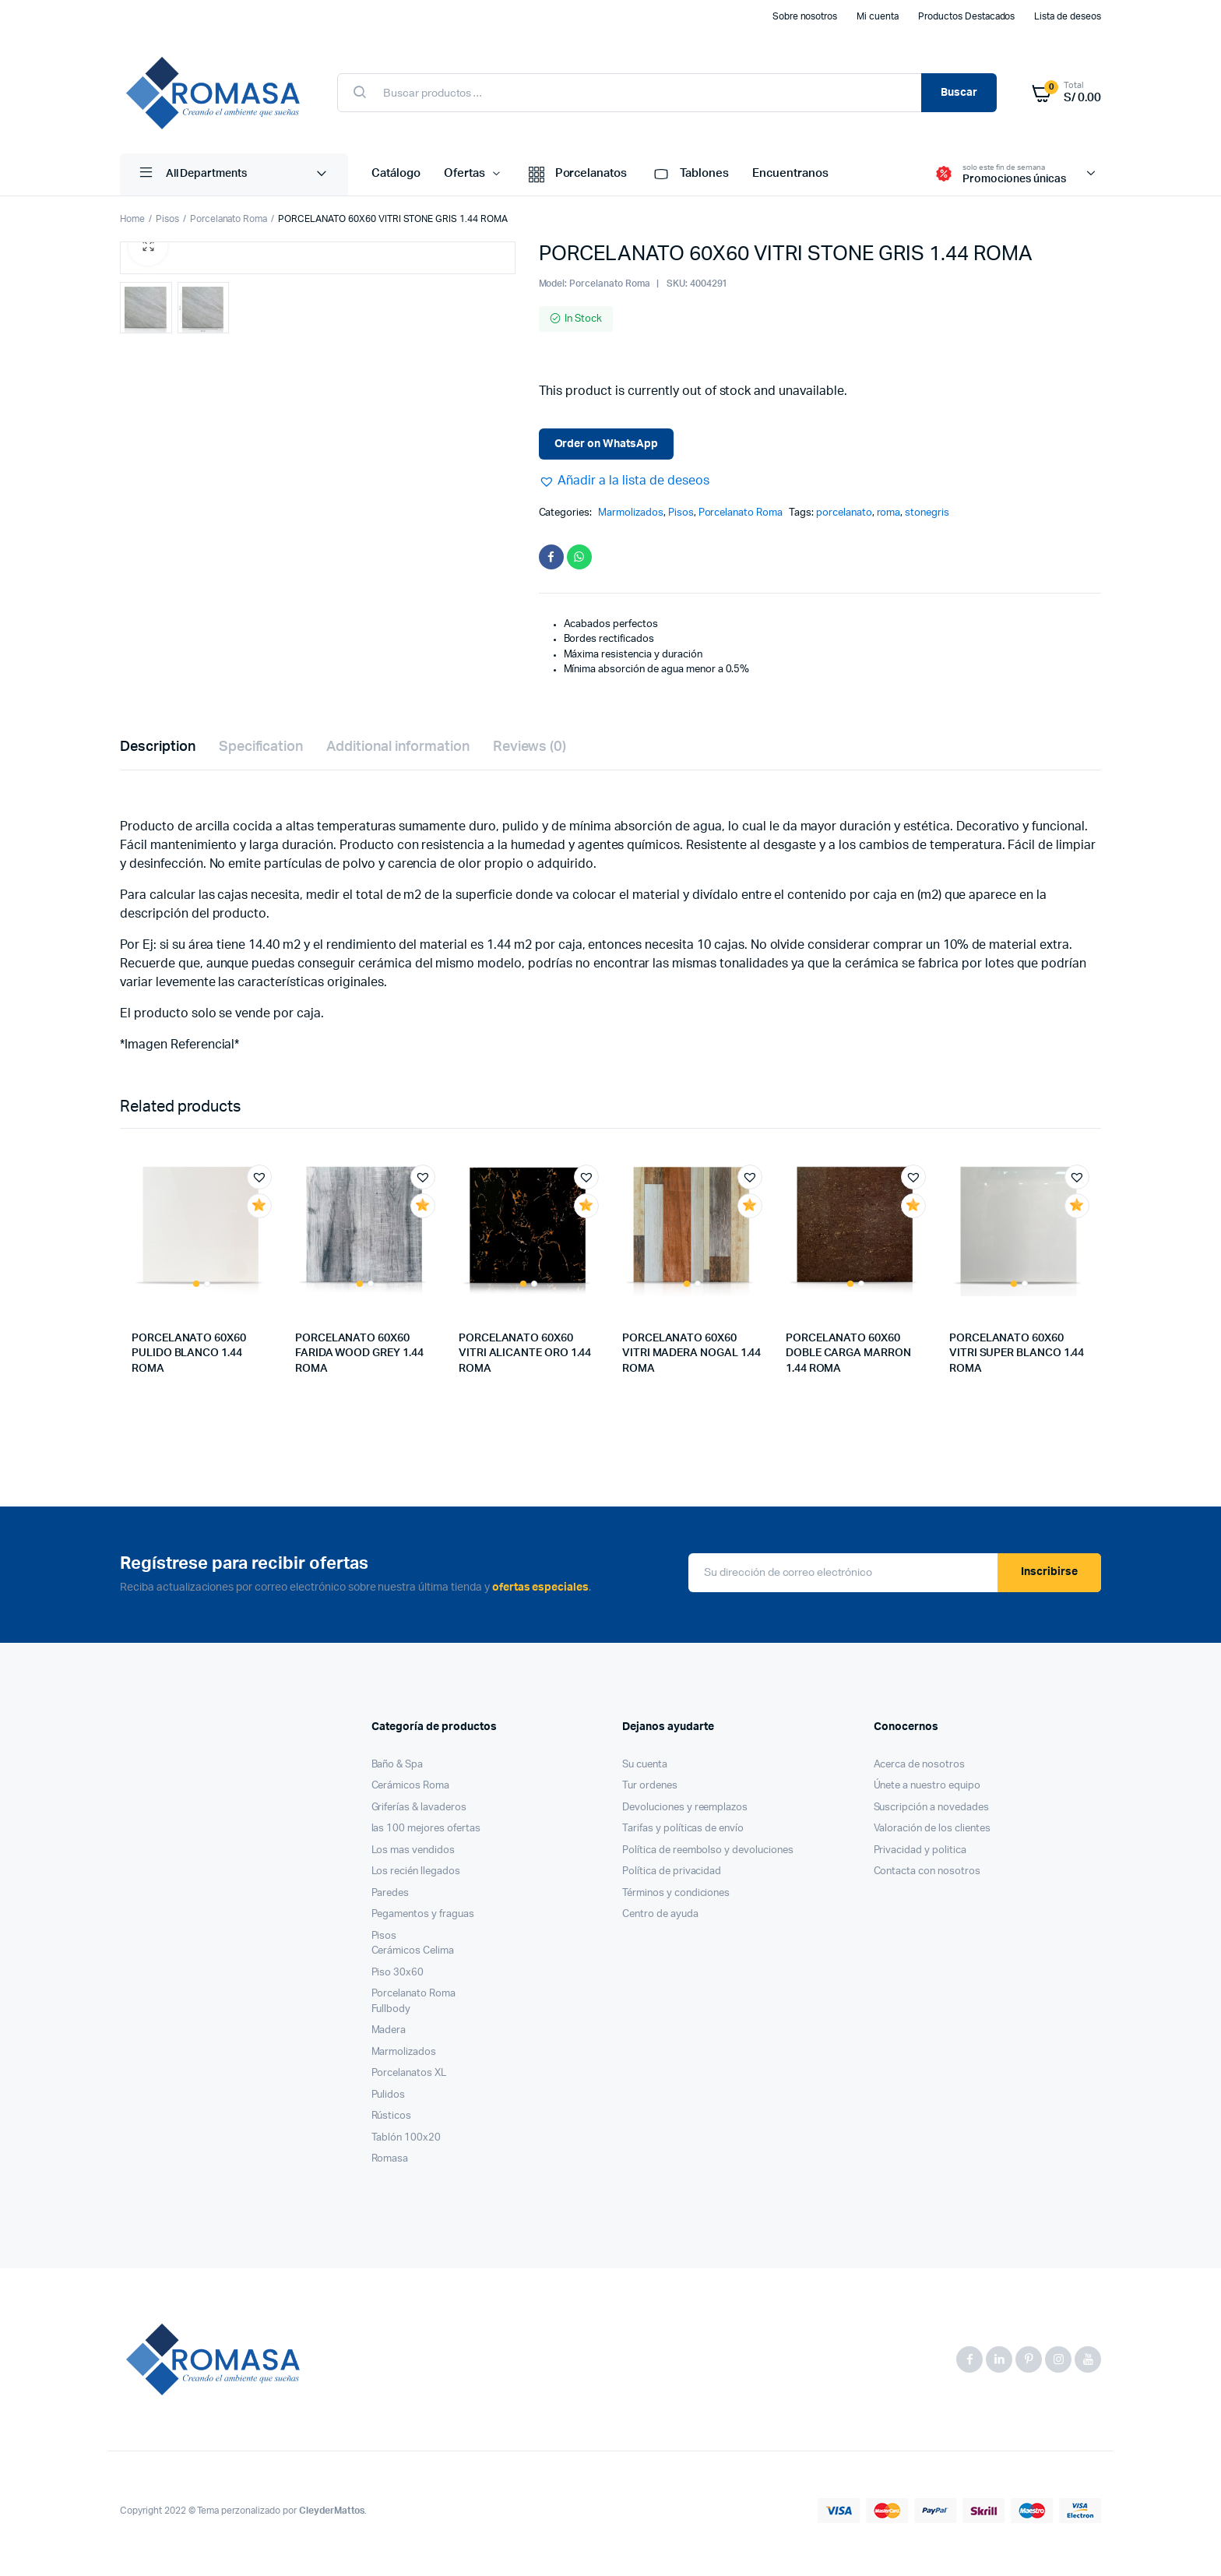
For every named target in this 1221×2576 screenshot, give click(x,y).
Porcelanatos (577, 174)
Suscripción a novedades (931, 1814)
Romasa (390, 2165)
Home (132, 219)
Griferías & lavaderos (418, 1814)
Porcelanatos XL (409, 2079)
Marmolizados (630, 513)
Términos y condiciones (676, 1899)
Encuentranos (790, 173)
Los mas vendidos (413, 1857)
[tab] (157, 753)
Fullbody (391, 2015)
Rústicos (391, 2122)
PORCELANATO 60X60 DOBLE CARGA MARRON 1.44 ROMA (848, 1359)
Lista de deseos (1067, 16)
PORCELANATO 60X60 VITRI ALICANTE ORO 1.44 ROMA (525, 1359)
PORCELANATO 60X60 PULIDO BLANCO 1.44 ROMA (189, 1359)
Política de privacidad (671, 1878)
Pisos (167, 219)
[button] (624, 480)
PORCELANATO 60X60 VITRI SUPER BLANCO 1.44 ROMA (1016, 1359)
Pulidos (388, 2101)
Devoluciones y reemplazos (685, 1814)
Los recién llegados (415, 1878)
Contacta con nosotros (927, 1878)
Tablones (689, 174)
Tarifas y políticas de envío (683, 1835)
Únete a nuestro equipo (927, 1792)
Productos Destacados (966, 16)
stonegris (927, 513)
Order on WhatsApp (606, 444)
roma (889, 513)
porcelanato (844, 513)
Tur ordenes (649, 1792)
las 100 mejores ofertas (425, 1835)
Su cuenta (644, 1771)
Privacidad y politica (920, 1857)
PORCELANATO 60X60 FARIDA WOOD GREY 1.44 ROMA (359, 1359)
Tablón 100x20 (406, 2144)
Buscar (959, 92)
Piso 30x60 (397, 1979)
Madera (388, 2037)
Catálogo (395, 173)
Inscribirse (1049, 1578)
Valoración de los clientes (932, 1835)
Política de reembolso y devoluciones (707, 1857)
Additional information (397, 753)
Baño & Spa (397, 1771)
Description (157, 753)
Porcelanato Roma (229, 219)
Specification (261, 753)
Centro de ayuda (660, 1920)
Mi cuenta (878, 16)
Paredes (390, 1899)
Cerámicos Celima (413, 1957)
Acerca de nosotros (919, 1771)
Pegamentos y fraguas (422, 1920)
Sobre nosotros (805, 16)
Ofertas (464, 173)
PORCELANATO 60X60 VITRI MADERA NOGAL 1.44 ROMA (691, 1359)
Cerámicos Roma (410, 1792)
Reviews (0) (530, 753)
